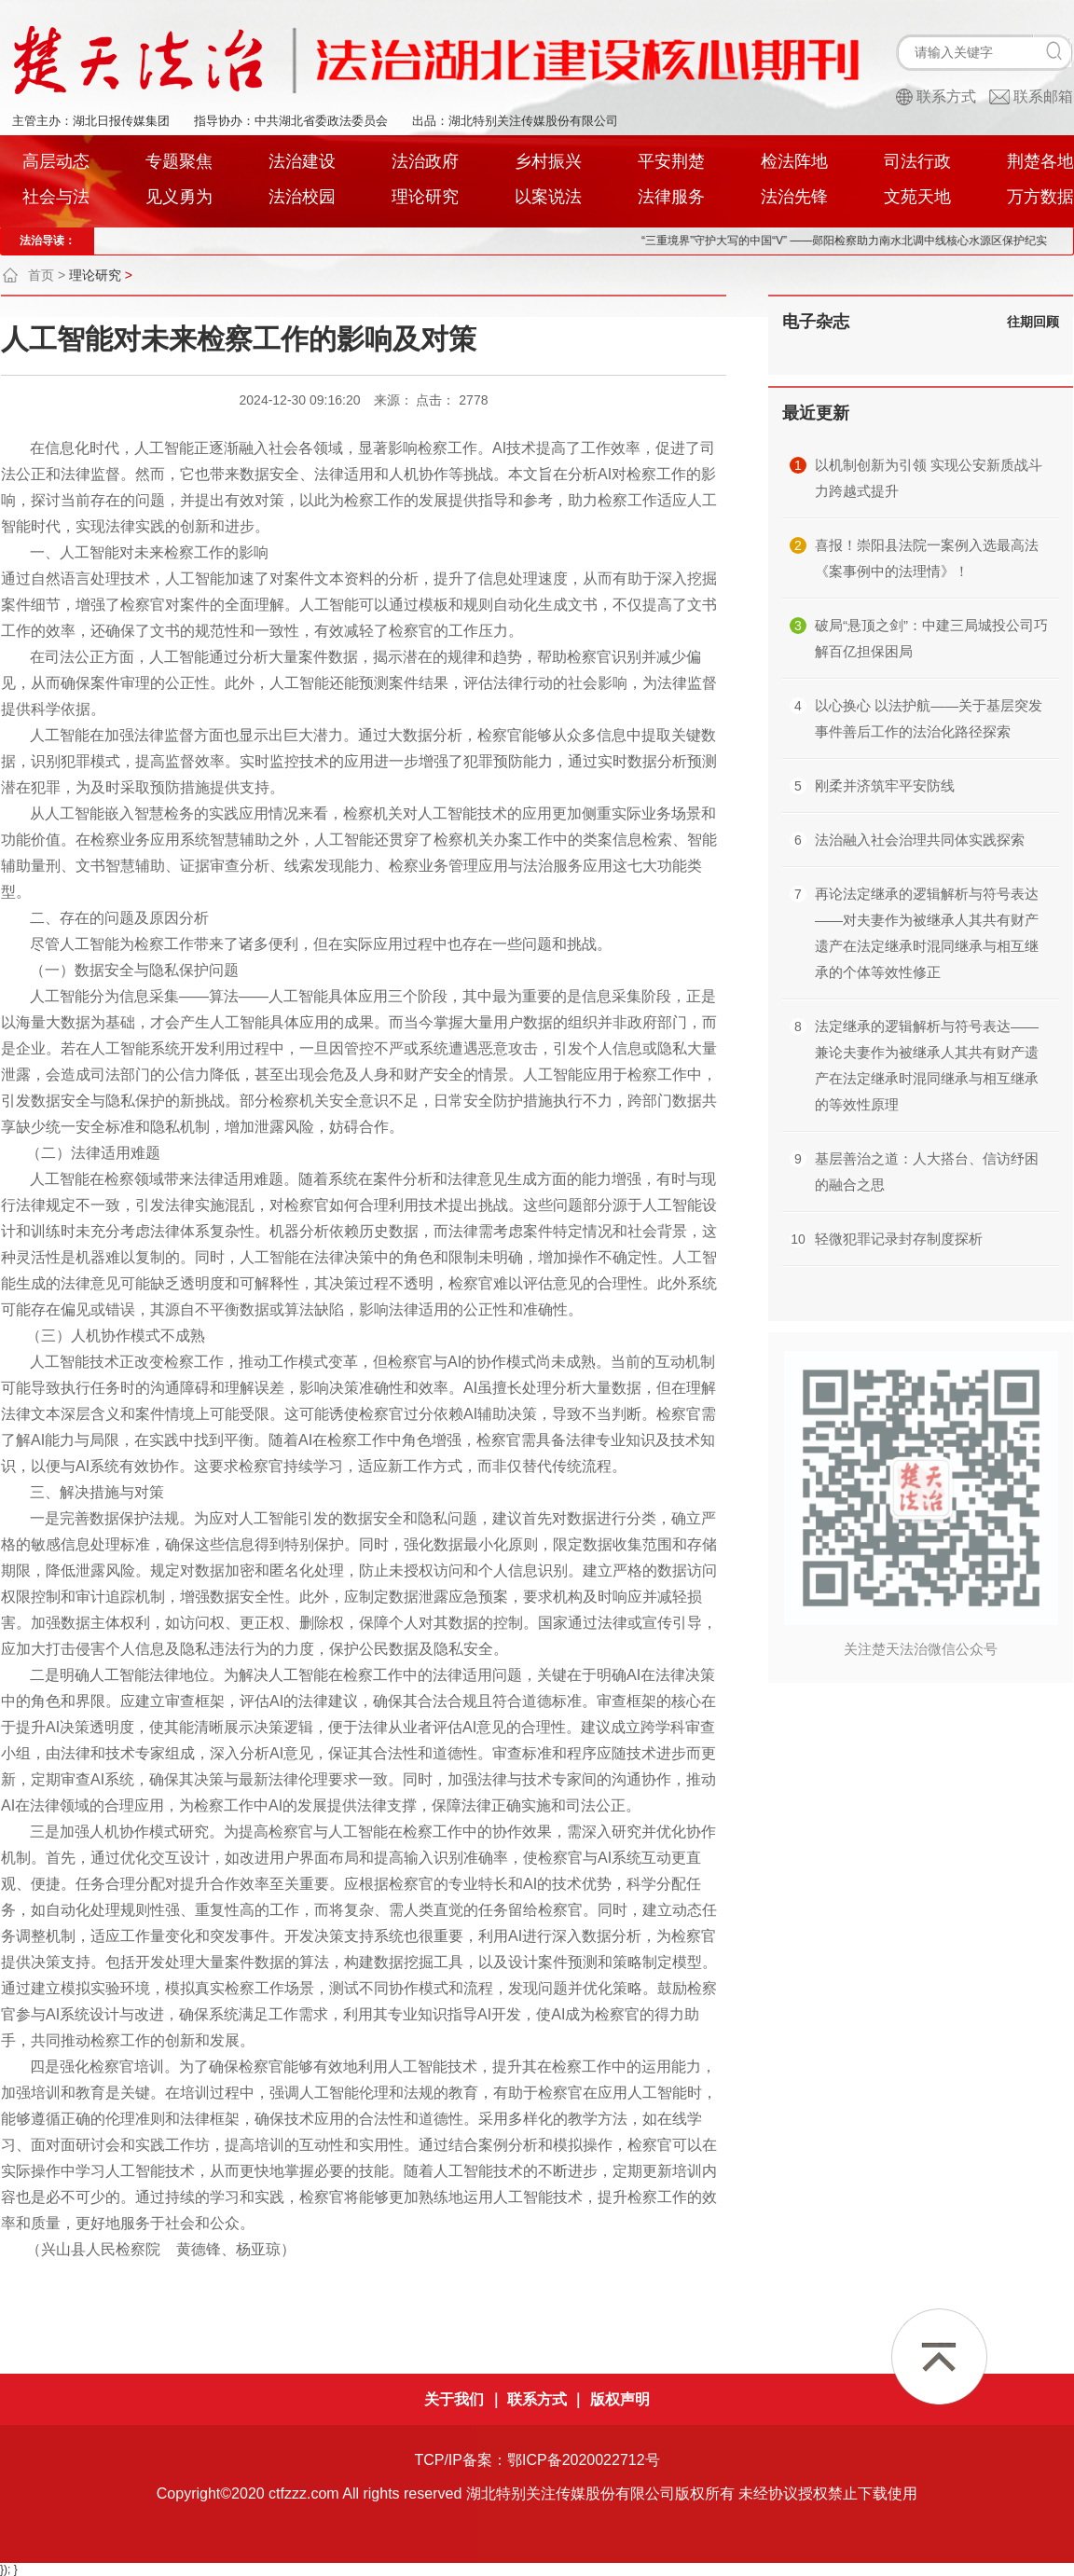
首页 (41, 275)
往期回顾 (1033, 321)
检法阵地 (794, 161)
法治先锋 (794, 196)
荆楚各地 (1040, 161)
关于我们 (454, 2399)
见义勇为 (179, 196)
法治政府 (425, 161)
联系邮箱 (1043, 96)
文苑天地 (917, 196)
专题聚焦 (179, 161)
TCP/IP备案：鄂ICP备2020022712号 (536, 2460)
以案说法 (548, 196)
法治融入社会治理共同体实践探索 (920, 839)
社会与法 (56, 196)
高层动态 (56, 161)
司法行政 (917, 161)
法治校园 (302, 196)
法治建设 (302, 161)
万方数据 (1040, 196)
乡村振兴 (548, 161)
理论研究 (425, 196)
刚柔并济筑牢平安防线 (885, 785)
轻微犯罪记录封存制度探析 (899, 1239)
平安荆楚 (671, 161)
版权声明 (620, 2399)
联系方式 (946, 96)
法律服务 (671, 196)
